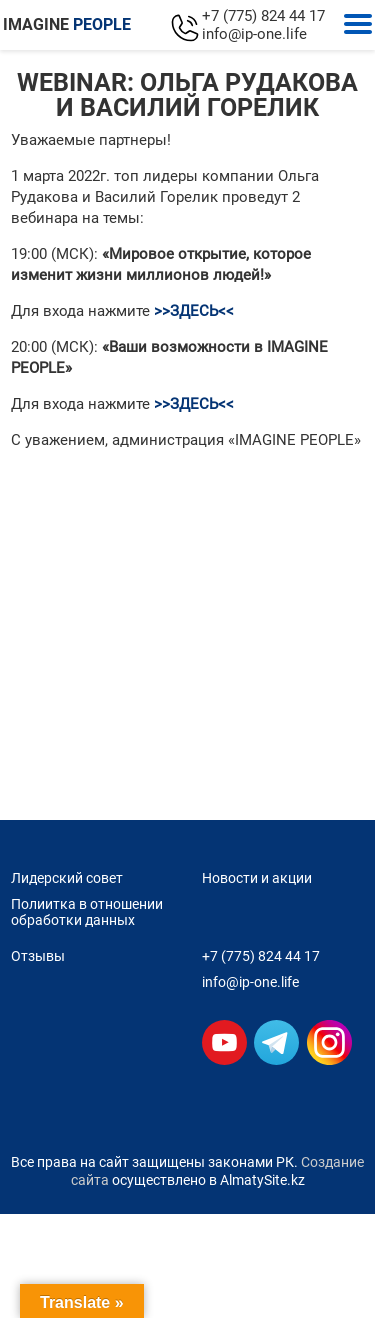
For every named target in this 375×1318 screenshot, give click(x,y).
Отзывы (38, 956)
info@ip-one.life (254, 34)
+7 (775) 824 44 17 (263, 16)
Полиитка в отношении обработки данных (87, 912)
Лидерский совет (67, 878)
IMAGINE (67, 24)
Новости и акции (257, 878)
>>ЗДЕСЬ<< (194, 311)
